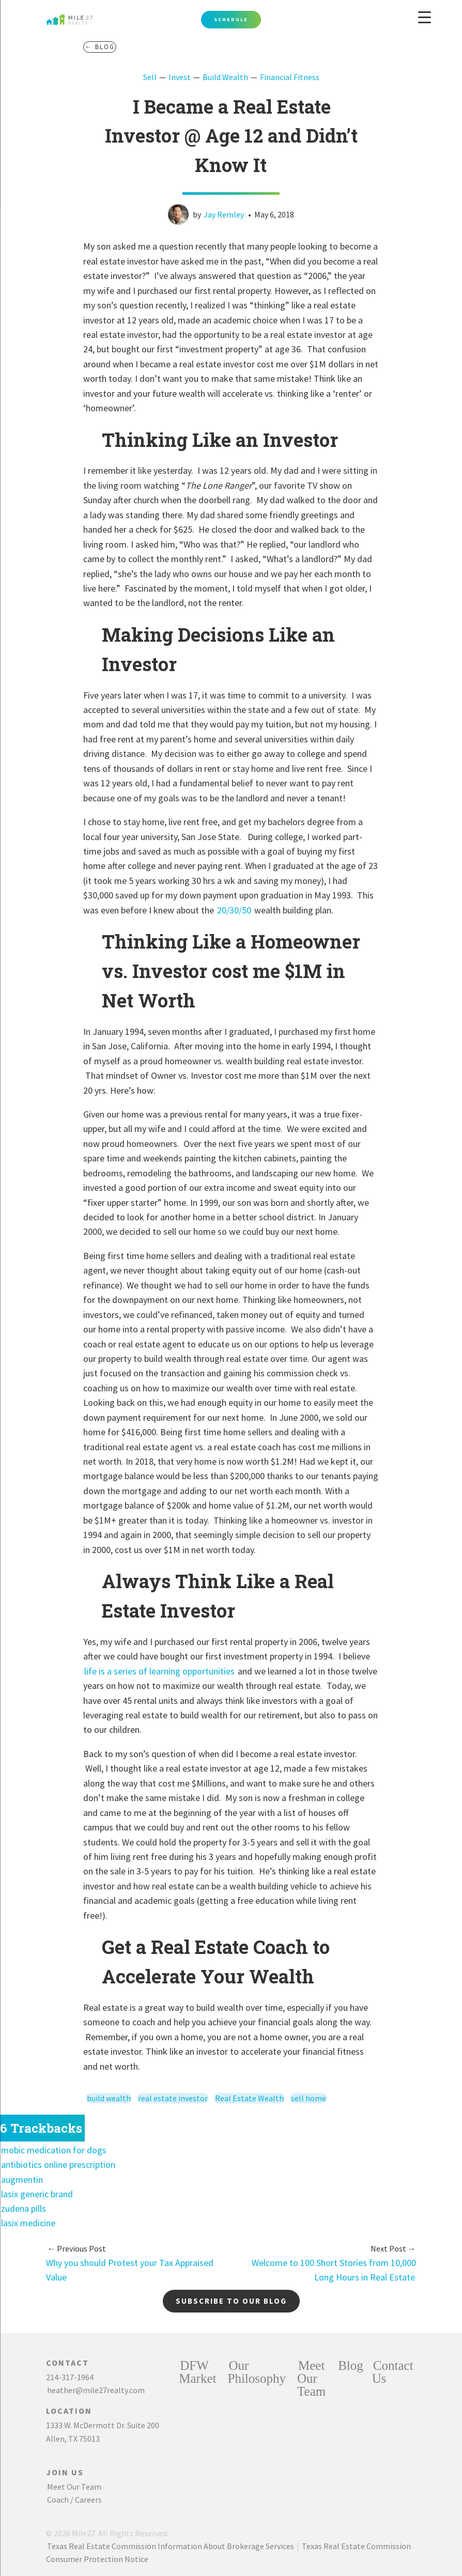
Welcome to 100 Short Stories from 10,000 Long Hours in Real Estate (334, 2263)
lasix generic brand (37, 2194)
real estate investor (173, 2098)
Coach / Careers (74, 2499)
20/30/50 (234, 910)
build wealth (109, 2098)
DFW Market (197, 2372)
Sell (150, 77)
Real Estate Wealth (249, 2098)
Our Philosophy (256, 2372)
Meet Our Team (74, 2486)
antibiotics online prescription (58, 2164)
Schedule (231, 19)
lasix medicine (28, 2223)
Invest (179, 77)
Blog (350, 2365)
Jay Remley (224, 214)
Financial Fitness (289, 77)
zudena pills (23, 2208)
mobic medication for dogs (53, 2150)
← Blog (100, 46)
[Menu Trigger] (424, 17)
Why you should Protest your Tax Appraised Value (129, 2263)
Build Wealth (225, 77)
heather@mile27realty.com (96, 2390)
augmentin (22, 2179)
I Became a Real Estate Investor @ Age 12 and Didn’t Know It (231, 135)
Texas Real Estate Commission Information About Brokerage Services (170, 2546)
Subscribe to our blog (231, 2301)
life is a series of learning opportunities (159, 1671)
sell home (308, 2098)
